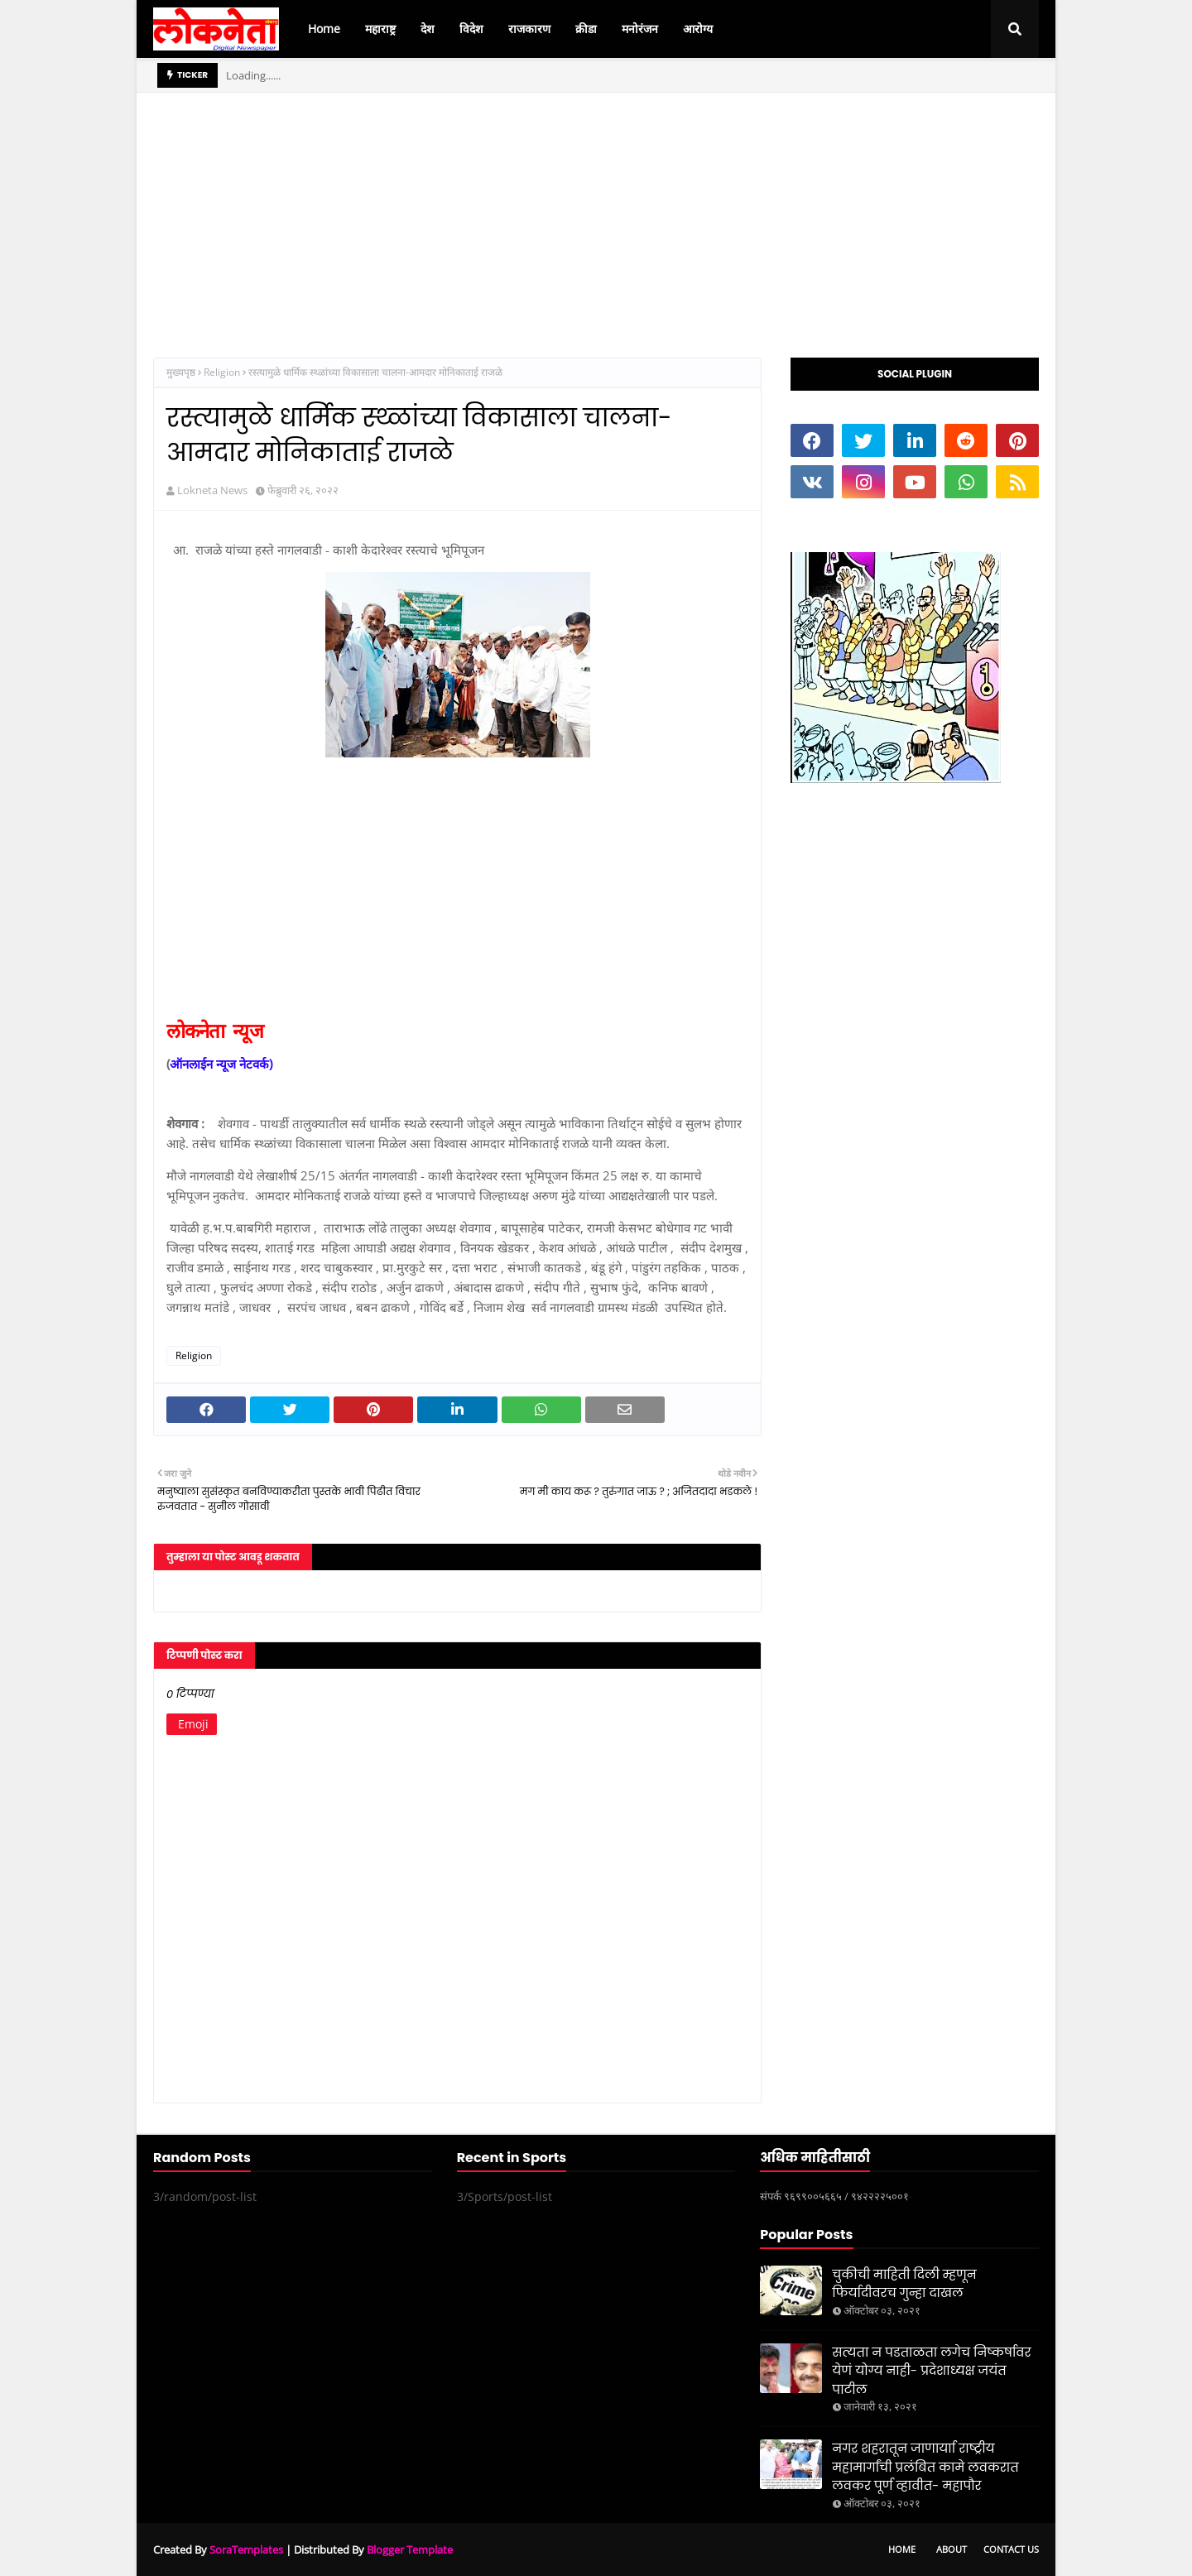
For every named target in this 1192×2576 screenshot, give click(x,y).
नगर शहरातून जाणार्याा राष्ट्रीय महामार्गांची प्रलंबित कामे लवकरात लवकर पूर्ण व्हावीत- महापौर (925, 2466)
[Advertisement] (596, 208)
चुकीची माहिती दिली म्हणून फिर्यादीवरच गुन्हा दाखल (904, 2284)
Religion (222, 372)
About (951, 2549)
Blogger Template (410, 2549)
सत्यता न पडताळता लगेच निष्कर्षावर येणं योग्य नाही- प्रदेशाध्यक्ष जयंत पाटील (931, 2370)
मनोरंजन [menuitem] (640, 28)
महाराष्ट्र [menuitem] (380, 28)
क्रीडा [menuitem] (586, 28)
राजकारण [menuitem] (529, 28)
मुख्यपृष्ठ (180, 372)
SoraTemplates (246, 2549)
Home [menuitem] (324, 28)
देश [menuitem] (428, 28)
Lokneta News (212, 490)
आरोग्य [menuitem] (698, 28)
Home (902, 2549)
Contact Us (1011, 2549)
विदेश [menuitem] (471, 28)
